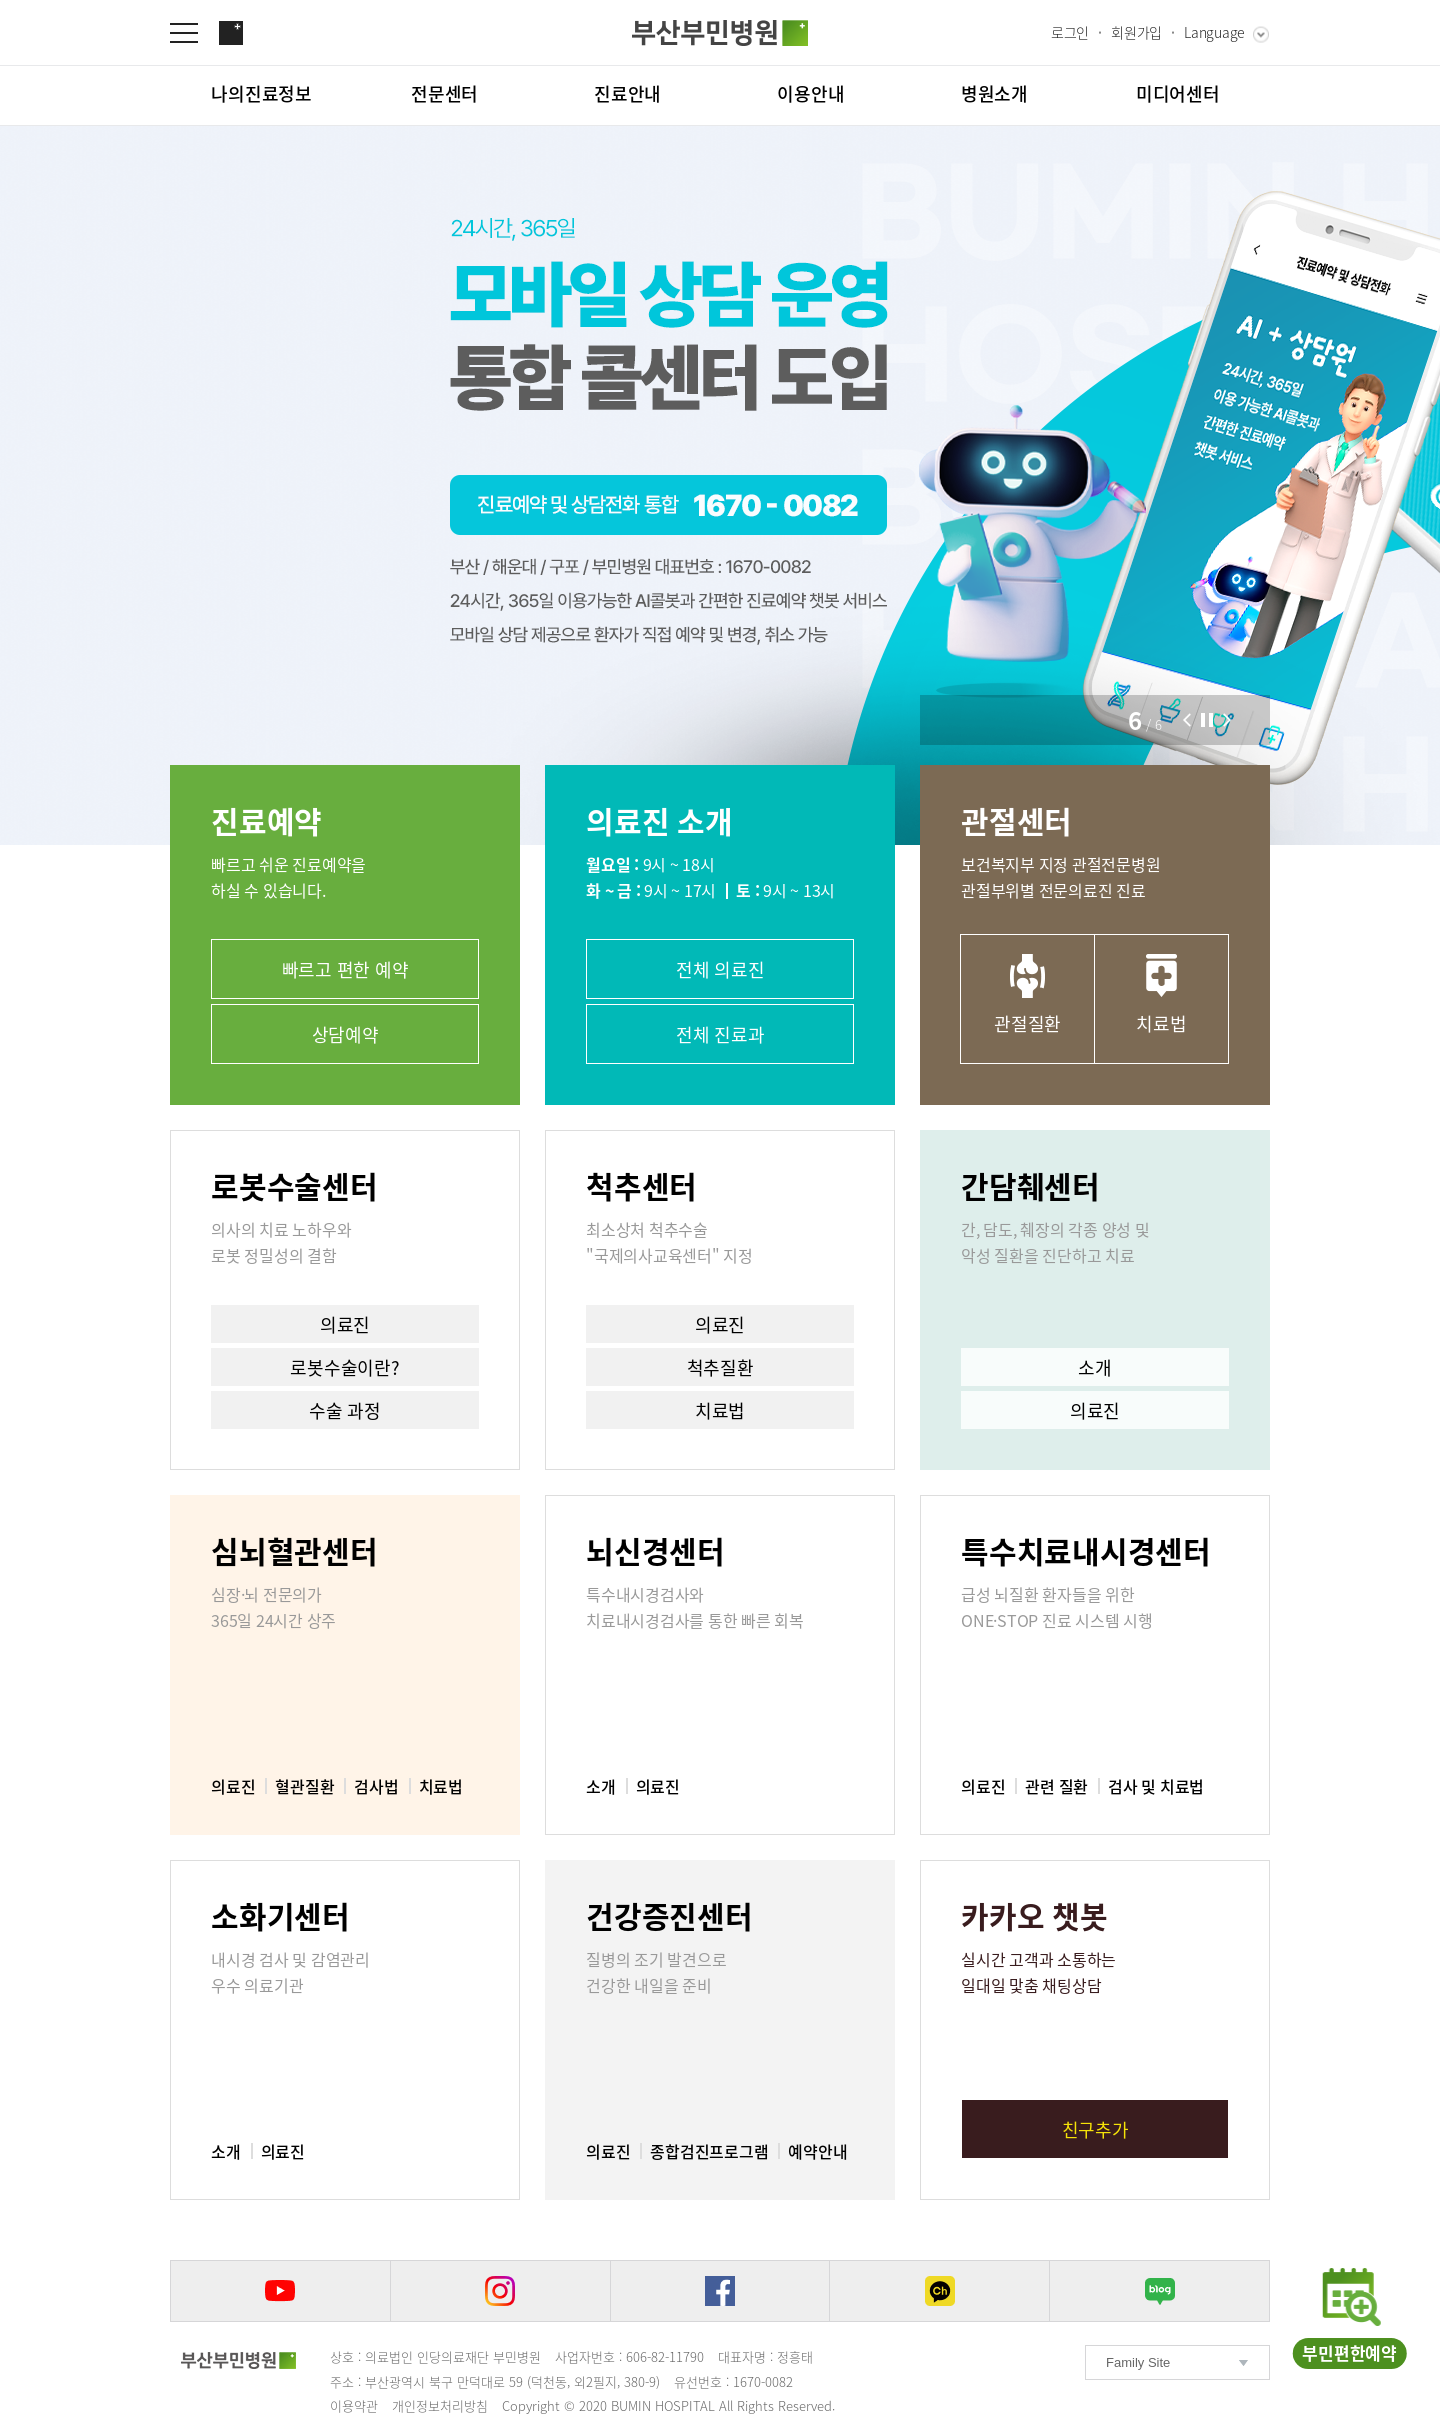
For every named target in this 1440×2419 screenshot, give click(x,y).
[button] (1187, 720)
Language (1214, 32)
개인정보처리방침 (440, 2405)
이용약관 (354, 2405)
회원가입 (1136, 32)
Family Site (1138, 2362)
